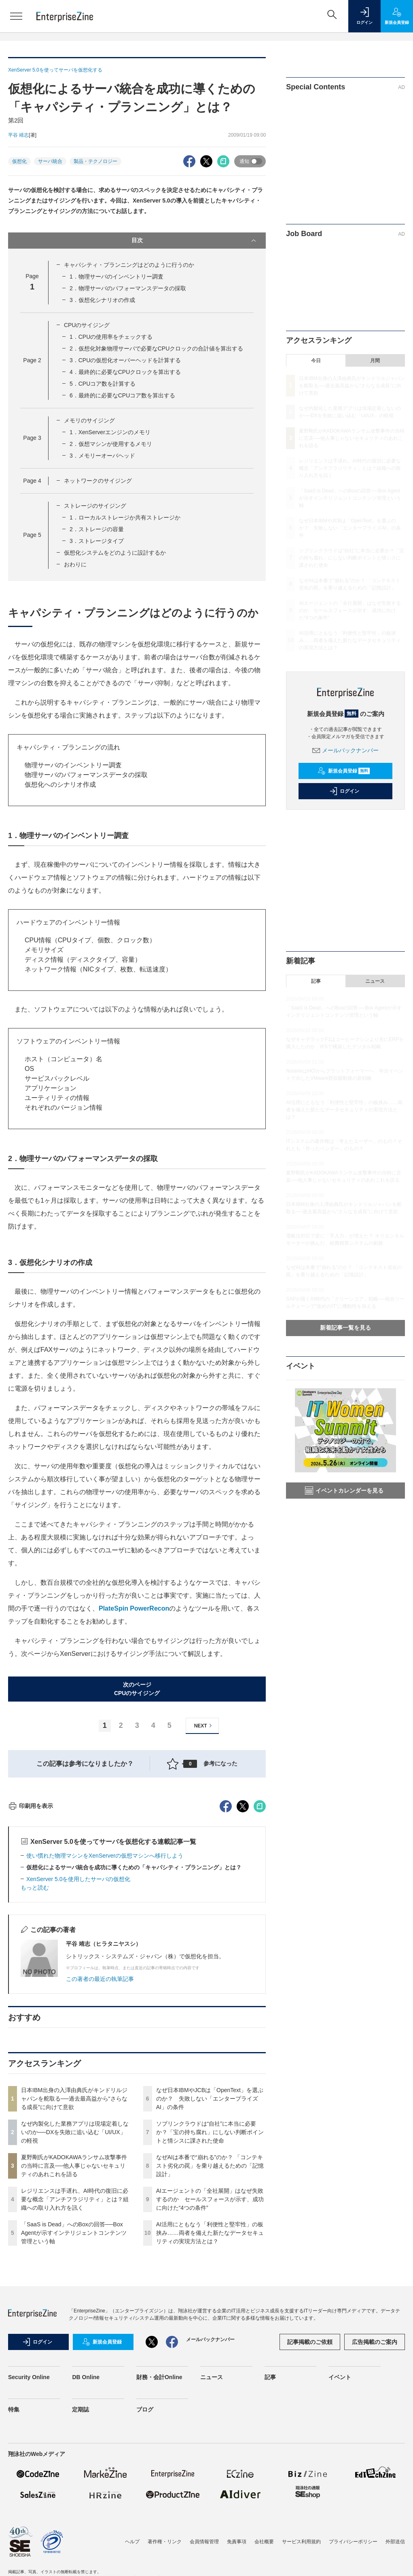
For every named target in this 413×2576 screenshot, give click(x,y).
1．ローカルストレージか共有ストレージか (125, 517)
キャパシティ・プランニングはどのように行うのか (129, 265)
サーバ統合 (50, 161)
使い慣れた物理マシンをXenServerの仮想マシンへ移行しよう (104, 2001)
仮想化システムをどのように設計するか (115, 552)
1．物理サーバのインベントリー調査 (116, 276)
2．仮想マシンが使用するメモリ (111, 444)
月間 (375, 360)
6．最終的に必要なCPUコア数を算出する (122, 395)
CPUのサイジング (87, 325)
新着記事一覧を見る (345, 1327)
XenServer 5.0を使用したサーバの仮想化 (78, 2024)
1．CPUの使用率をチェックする (111, 337)
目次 (194, 240)
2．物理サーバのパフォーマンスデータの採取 (128, 288)
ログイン (344, 791)
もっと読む (35, 2033)
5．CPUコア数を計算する (103, 383)
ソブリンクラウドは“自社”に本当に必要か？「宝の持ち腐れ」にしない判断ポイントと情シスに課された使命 (210, 2277)
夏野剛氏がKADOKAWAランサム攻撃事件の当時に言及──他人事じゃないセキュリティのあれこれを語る (74, 2311)
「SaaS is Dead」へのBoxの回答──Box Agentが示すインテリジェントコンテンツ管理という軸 (74, 2378)
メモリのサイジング (89, 420)
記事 (316, 981)
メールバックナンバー (345, 750)
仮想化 (19, 161)
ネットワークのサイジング (98, 480)
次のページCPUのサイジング (137, 1688)
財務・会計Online (159, 2522)
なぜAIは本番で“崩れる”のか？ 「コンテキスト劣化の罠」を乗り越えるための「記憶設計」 (210, 2311)
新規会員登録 (344, 771)
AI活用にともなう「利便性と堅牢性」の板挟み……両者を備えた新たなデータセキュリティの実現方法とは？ (210, 2378)
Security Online (29, 2522)
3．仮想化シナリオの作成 (102, 300)
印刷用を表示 (30, 1951)
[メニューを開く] (16, 16)
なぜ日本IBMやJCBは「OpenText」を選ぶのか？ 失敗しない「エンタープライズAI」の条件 (209, 2244)
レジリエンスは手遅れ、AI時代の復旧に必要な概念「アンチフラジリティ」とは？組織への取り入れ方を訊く (75, 2344)
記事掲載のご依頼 (310, 2487)
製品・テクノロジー (95, 161)
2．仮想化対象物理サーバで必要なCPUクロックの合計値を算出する (156, 348)
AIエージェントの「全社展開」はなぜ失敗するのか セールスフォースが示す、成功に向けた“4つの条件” (210, 2344)
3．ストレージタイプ (97, 541)
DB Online (86, 2522)
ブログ (144, 2555)
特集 (13, 2555)
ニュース (375, 981)
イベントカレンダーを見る (344, 1490)
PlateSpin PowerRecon (134, 1608)
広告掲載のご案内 (374, 2487)
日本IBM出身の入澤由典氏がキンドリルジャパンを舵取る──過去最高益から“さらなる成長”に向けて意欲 (74, 2244)
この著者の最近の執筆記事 (100, 2124)
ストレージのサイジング (95, 506)
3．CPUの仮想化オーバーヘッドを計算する (125, 360)
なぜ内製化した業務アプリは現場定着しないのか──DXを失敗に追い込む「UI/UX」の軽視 (75, 2277)
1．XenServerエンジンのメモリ (110, 432)
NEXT (204, 1725)
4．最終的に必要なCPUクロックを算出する (125, 372)
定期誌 (80, 2555)
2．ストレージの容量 (97, 529)
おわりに (75, 564)
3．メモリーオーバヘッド (102, 455)
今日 (316, 360)
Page (32, 360)
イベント (339, 2522)
